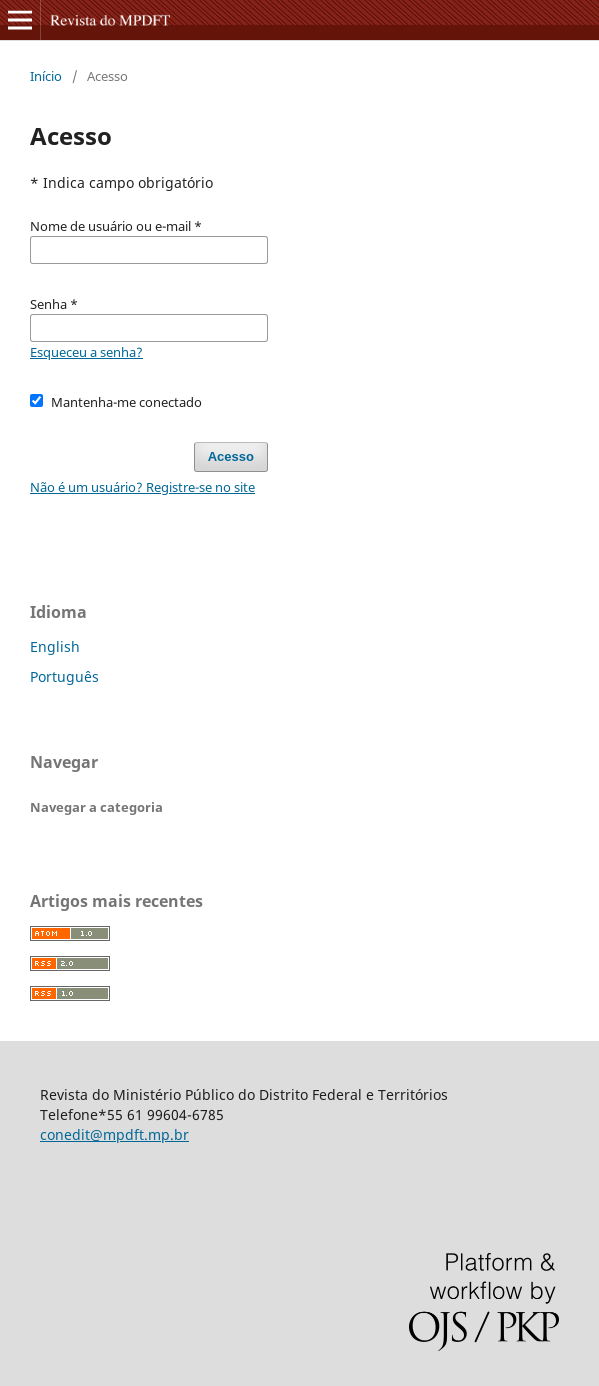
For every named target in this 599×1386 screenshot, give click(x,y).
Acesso (231, 456)
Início (46, 76)
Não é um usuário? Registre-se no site (142, 487)
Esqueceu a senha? (86, 352)
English (55, 646)
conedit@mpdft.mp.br (114, 1134)
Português (64, 676)
